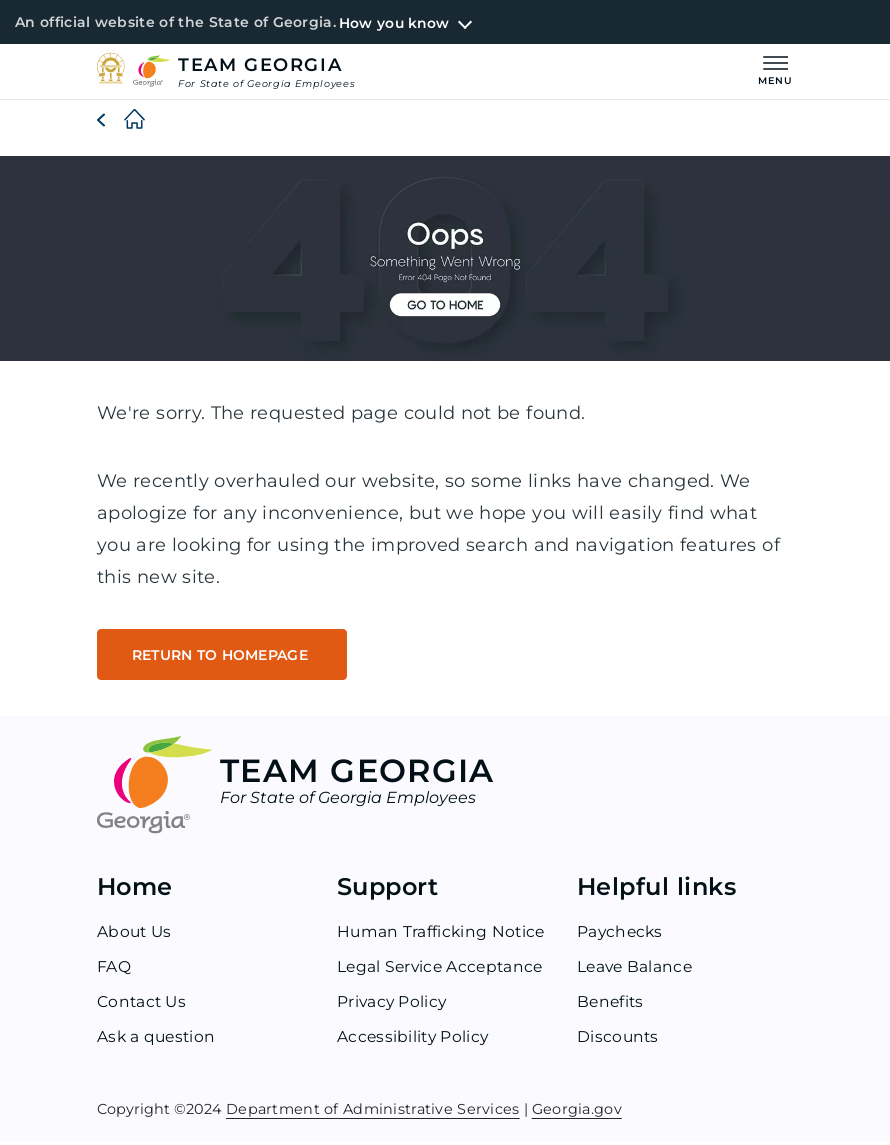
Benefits (612, 1005)
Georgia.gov (577, 1113)
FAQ (114, 970)
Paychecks (621, 935)
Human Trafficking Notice (443, 935)
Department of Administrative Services (373, 1113)
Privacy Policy (393, 1005)
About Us (136, 935)
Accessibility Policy (414, 1040)
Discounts (619, 1040)
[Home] (118, 121)
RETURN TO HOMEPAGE (226, 657)
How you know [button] (395, 23)
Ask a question (158, 1040)
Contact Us (143, 1005)
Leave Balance (636, 970)
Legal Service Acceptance (443, 970)
